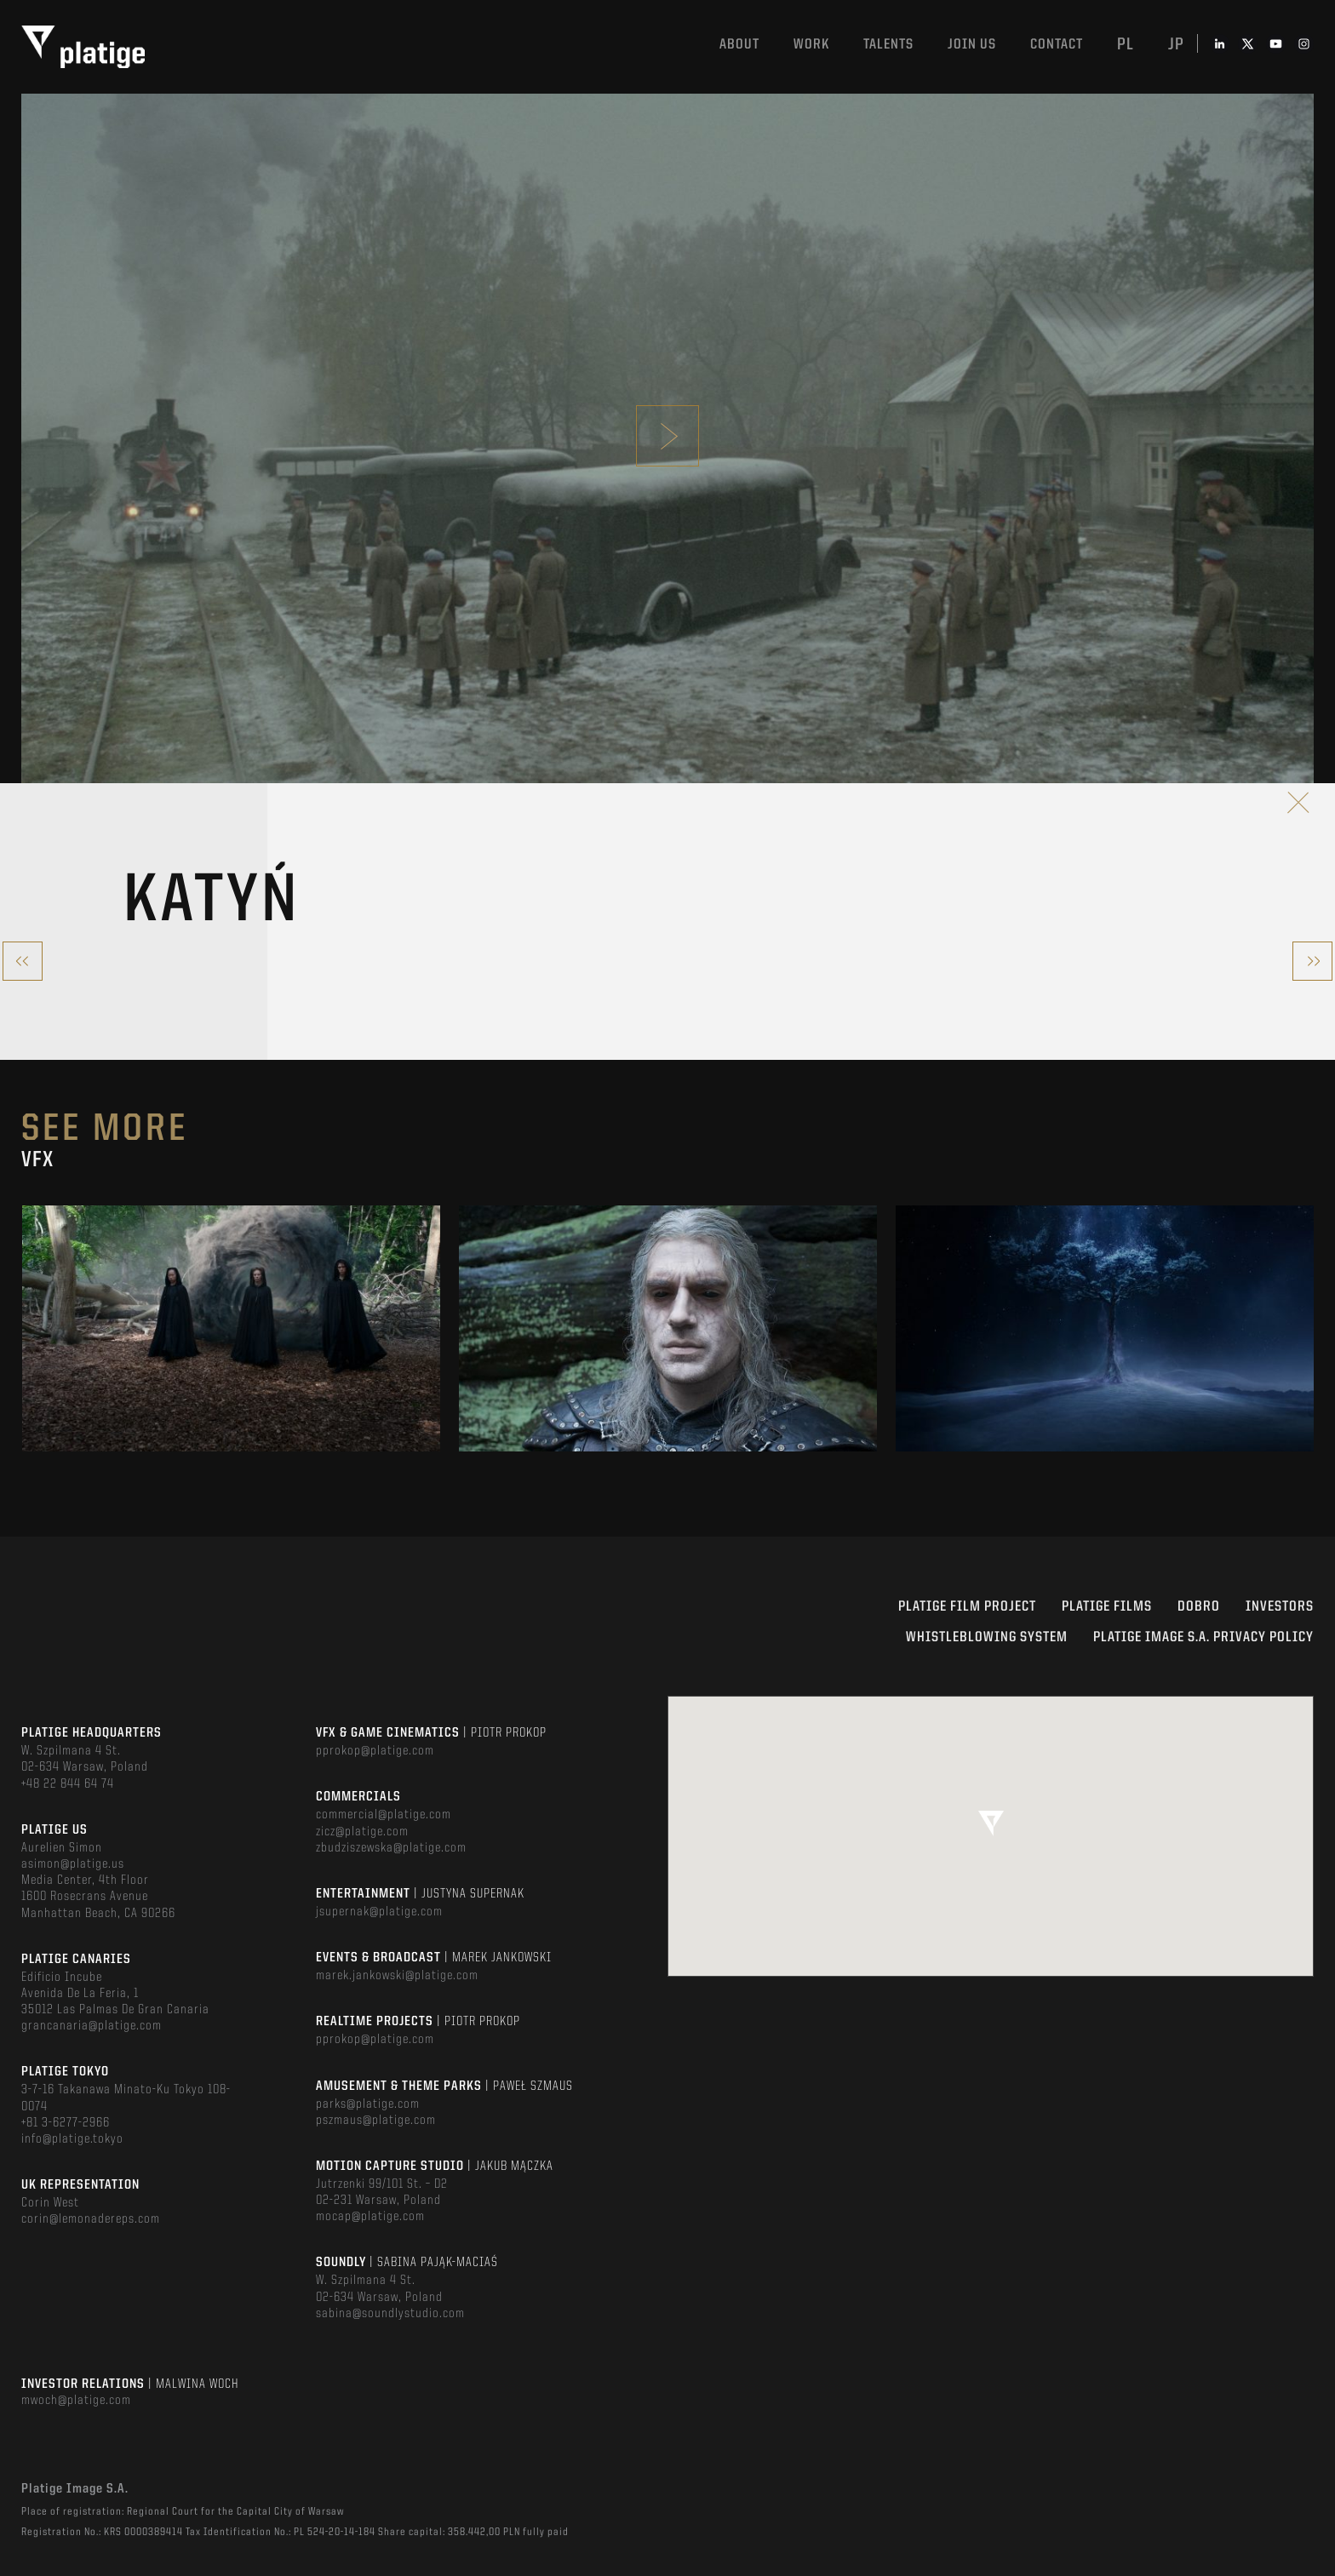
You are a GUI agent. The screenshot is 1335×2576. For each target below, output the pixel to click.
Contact (1056, 44)
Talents (888, 44)
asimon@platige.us (72, 1864)
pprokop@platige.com (375, 1751)
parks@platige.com (368, 2104)
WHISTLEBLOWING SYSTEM (987, 1637)
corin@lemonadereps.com (90, 2219)
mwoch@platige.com (76, 2400)
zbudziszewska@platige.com (391, 1848)
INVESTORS (1280, 1607)
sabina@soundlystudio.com (390, 2314)
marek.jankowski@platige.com (397, 1976)
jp (1176, 45)
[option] (231, 1328)
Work (811, 44)
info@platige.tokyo (72, 2139)
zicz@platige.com (362, 1832)
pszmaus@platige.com (376, 2120)
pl (1125, 45)
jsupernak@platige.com (379, 1912)
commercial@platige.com (383, 1815)
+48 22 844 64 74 (67, 1784)
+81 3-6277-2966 (65, 2123)
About (739, 44)
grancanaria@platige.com (91, 2026)
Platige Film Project (967, 1607)
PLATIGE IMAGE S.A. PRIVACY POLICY (1203, 1637)
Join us (972, 44)
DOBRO (1198, 1607)
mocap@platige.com (370, 2217)
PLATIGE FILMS (1107, 1607)
